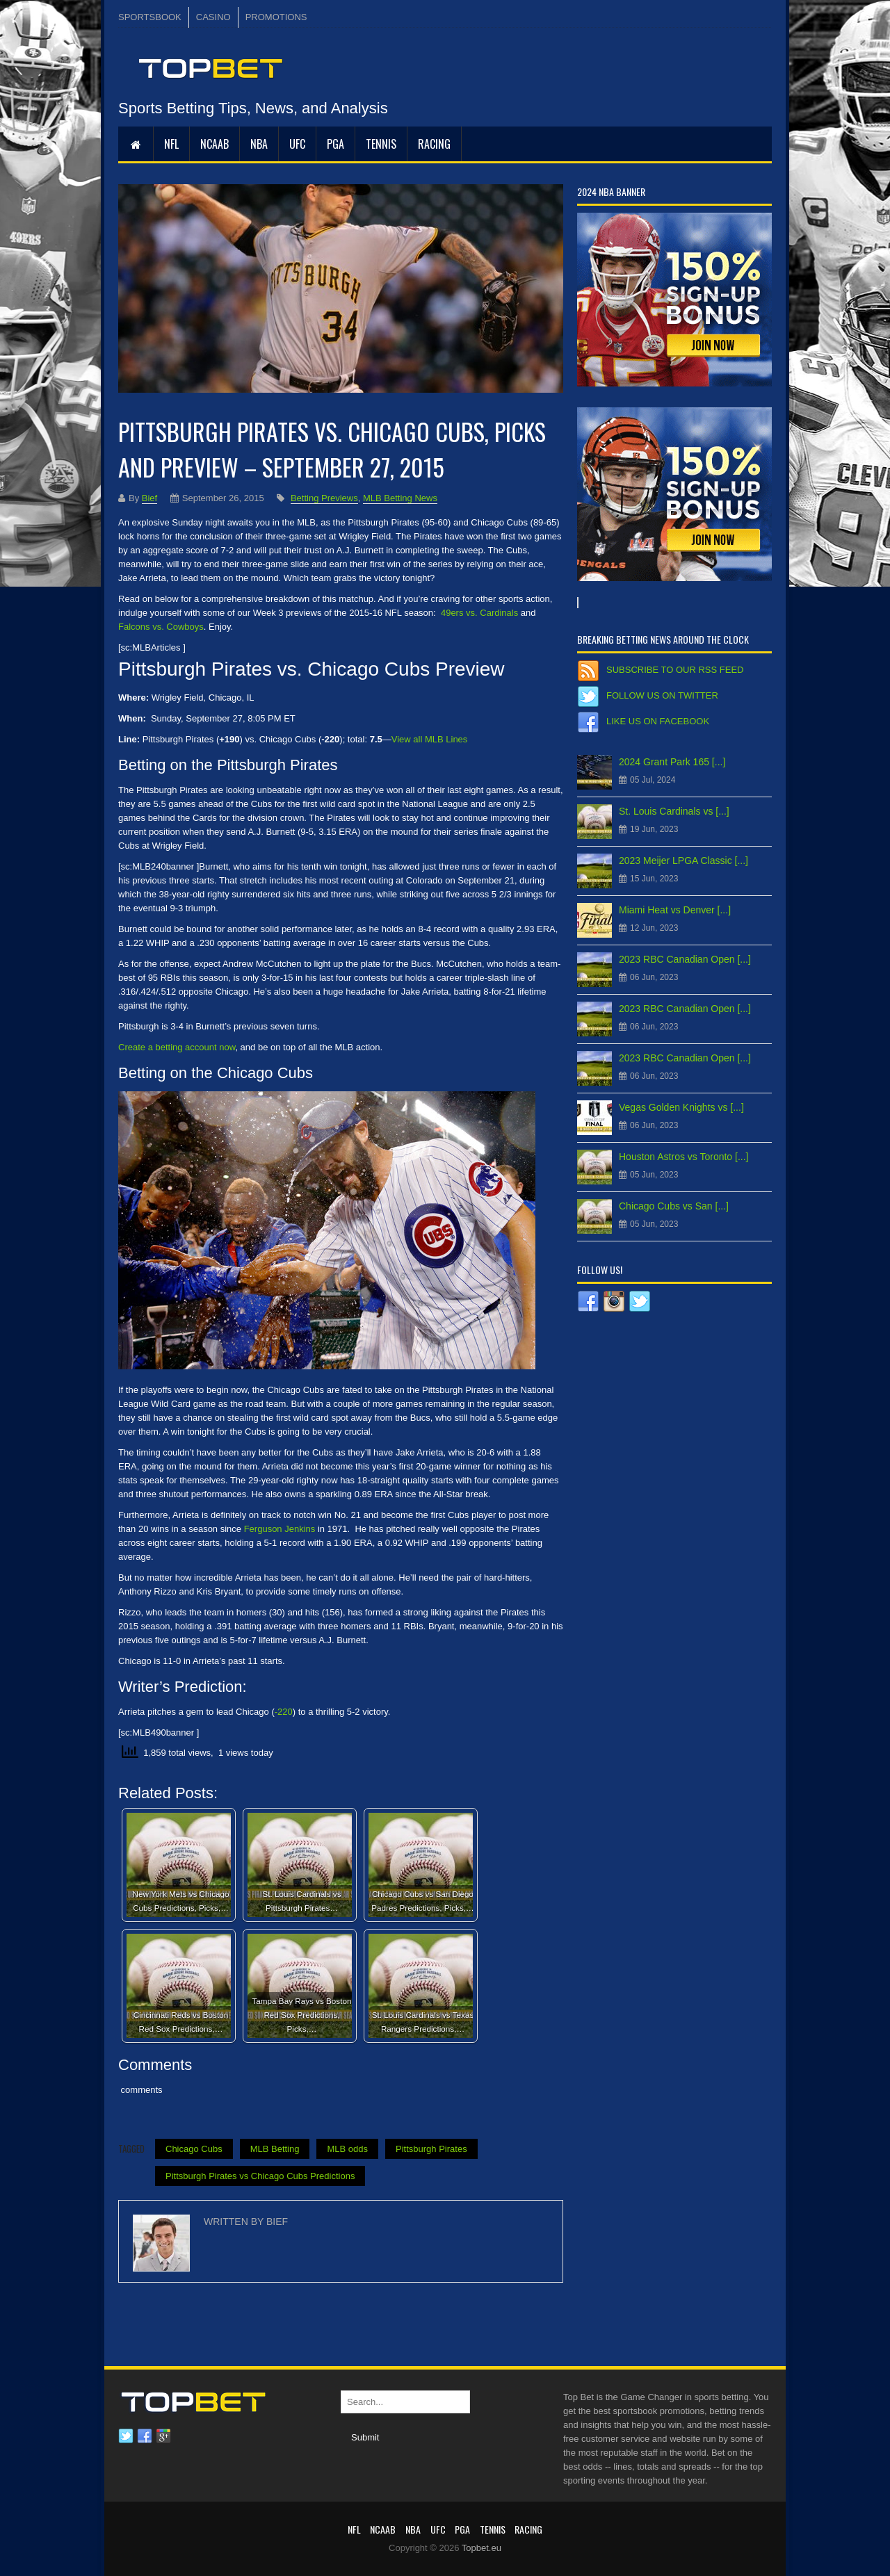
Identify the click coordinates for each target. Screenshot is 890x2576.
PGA (335, 144)
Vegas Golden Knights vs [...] (681, 1107)
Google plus (163, 2436)
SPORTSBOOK (149, 17)
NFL (171, 144)
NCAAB (214, 144)
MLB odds (347, 2149)
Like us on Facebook (657, 721)
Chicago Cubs (193, 2149)
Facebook (144, 2436)
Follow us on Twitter (662, 695)
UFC (297, 144)
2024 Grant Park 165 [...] (672, 761)
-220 (284, 1711)
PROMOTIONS (276, 17)
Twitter (126, 2436)
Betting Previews (324, 498)
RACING (434, 144)
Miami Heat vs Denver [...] (675, 909)
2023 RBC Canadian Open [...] (685, 959)
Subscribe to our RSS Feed (674, 670)
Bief (149, 498)
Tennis (381, 144)
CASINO (213, 17)
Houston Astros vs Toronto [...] (684, 1156)
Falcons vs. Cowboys (161, 626)
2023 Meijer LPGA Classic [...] (683, 860)
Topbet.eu (481, 2548)
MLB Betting (275, 2149)
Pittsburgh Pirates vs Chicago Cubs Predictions (260, 2176)
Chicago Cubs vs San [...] (674, 1206)
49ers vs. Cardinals (479, 613)
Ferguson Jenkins (280, 1529)
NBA (259, 144)
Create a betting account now (176, 1047)
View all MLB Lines (429, 739)
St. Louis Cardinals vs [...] (674, 811)
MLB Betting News (400, 498)
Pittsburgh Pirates (431, 2149)
